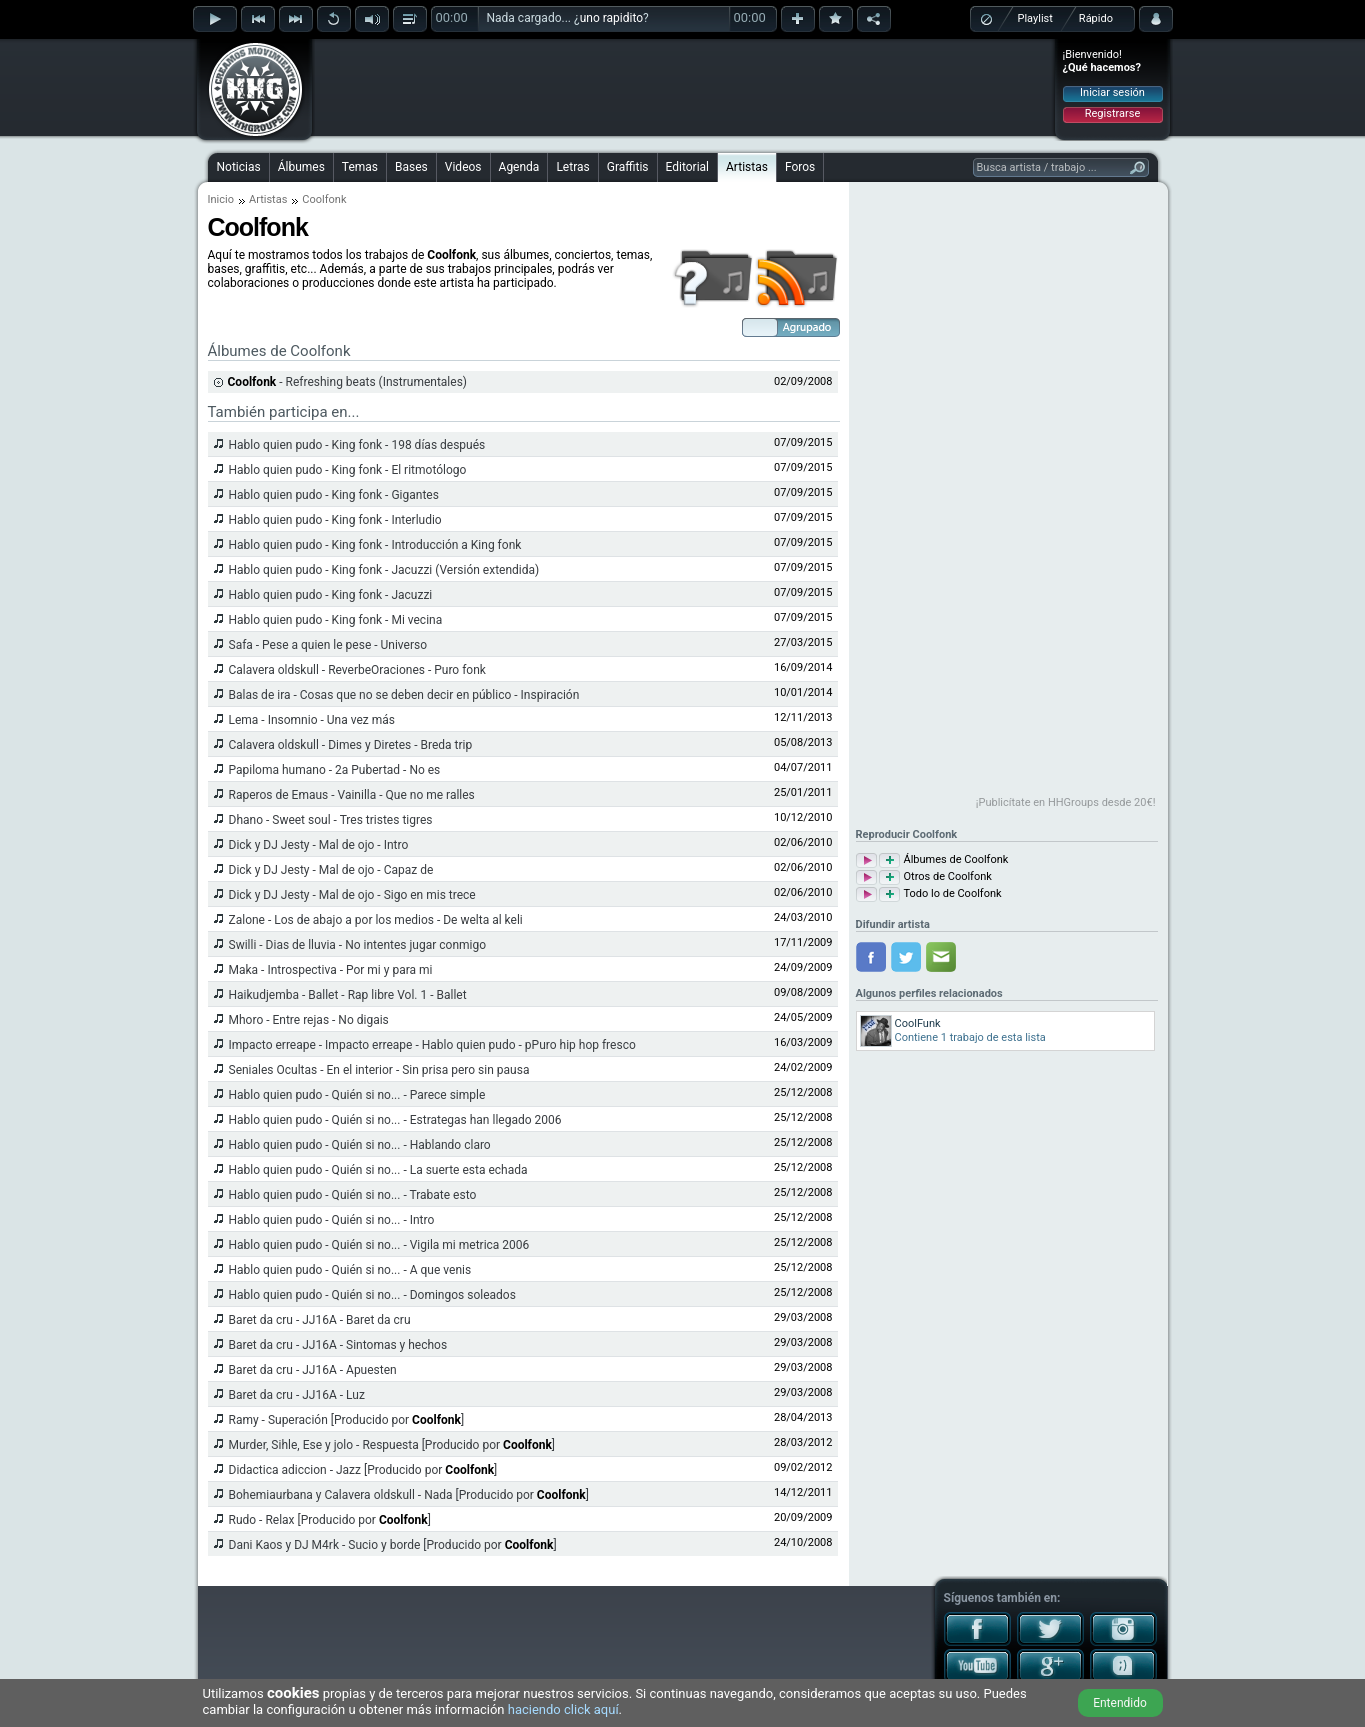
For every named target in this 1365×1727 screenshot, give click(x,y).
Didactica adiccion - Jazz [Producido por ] (363, 1470)
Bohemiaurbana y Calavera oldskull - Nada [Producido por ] (409, 1495)
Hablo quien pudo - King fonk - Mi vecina (336, 620)
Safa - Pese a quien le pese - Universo (328, 645)
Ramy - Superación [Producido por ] (347, 1420)
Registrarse (1112, 113)
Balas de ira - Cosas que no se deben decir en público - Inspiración (404, 695)
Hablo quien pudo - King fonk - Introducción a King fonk (375, 545)
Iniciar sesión (1112, 92)
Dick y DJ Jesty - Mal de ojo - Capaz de (331, 870)
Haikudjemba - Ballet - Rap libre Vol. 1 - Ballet (348, 995)
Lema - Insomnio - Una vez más (312, 720)
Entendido (1120, 1703)
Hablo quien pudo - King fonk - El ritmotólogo (348, 470)
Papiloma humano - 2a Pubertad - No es (335, 770)
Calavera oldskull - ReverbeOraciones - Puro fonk (357, 670)
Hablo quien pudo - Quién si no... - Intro (332, 1220)
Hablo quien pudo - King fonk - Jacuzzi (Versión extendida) (384, 570)
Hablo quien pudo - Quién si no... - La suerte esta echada (378, 1170)
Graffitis (628, 167)
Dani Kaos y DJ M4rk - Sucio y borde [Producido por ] (393, 1545)
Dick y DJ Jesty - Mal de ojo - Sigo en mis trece (352, 895)
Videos (463, 167)
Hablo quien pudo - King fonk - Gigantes (334, 495)
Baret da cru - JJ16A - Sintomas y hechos (338, 1345)
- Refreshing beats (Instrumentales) (348, 382)
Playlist (1035, 18)
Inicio (221, 199)
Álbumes (301, 167)
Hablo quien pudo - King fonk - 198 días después (357, 445)
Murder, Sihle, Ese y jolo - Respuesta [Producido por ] (392, 1445)
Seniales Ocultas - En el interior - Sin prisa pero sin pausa (379, 1070)
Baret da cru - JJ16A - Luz (297, 1395)
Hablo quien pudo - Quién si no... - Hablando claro (360, 1145)
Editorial (687, 167)
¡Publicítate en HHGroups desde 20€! (1066, 802)
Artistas (747, 167)
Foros (800, 167)
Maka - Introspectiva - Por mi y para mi (331, 970)
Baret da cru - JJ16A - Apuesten (313, 1370)
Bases (411, 167)
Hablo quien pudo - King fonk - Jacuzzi (331, 595)
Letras (572, 167)
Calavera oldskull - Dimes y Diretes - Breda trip (351, 745)
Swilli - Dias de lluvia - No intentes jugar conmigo (358, 945)
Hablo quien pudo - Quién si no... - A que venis (350, 1270)
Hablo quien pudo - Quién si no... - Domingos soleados (372, 1295)
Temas (360, 167)
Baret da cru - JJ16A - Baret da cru (320, 1320)
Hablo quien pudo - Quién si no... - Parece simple (357, 1095)
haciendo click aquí (563, 1709)
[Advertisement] (684, 87)
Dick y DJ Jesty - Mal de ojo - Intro (319, 845)
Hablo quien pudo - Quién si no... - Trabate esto (353, 1195)
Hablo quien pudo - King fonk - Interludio (335, 520)
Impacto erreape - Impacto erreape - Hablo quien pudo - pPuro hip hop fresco (432, 1045)
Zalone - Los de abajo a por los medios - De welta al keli (376, 920)
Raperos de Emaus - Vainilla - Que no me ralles (352, 795)
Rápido (1096, 18)
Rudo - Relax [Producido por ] (330, 1520)
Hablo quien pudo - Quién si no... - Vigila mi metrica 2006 (379, 1245)
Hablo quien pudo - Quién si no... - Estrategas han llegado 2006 (395, 1120)
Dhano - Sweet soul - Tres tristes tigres (331, 820)
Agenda (519, 167)
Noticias (239, 167)
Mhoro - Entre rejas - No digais (309, 1020)
